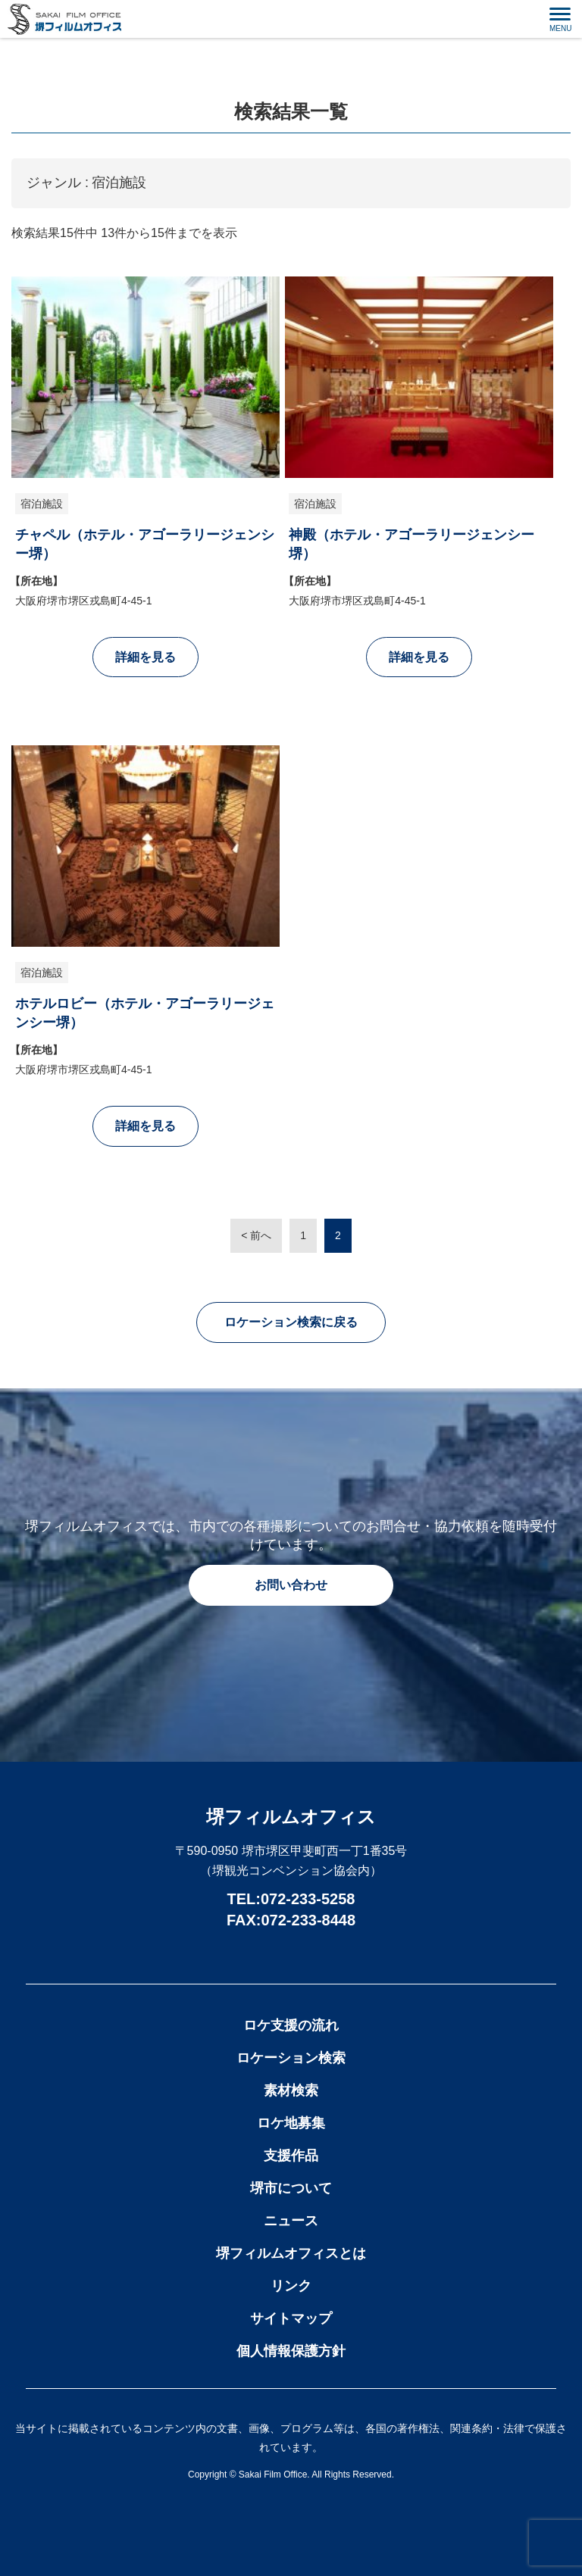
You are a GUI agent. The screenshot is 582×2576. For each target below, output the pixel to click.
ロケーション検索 (291, 2057)
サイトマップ (291, 2318)
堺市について (291, 2188)
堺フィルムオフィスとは (291, 2253)
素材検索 (291, 2090)
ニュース (291, 2220)
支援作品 (291, 2155)
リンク (291, 2285)
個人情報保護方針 (291, 2351)
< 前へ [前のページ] (256, 1235)
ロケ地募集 (291, 2123)
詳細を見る (145, 657)
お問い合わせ (291, 1584)
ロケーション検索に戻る (291, 1322)
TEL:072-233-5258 (291, 1899)
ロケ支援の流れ (291, 2025)
